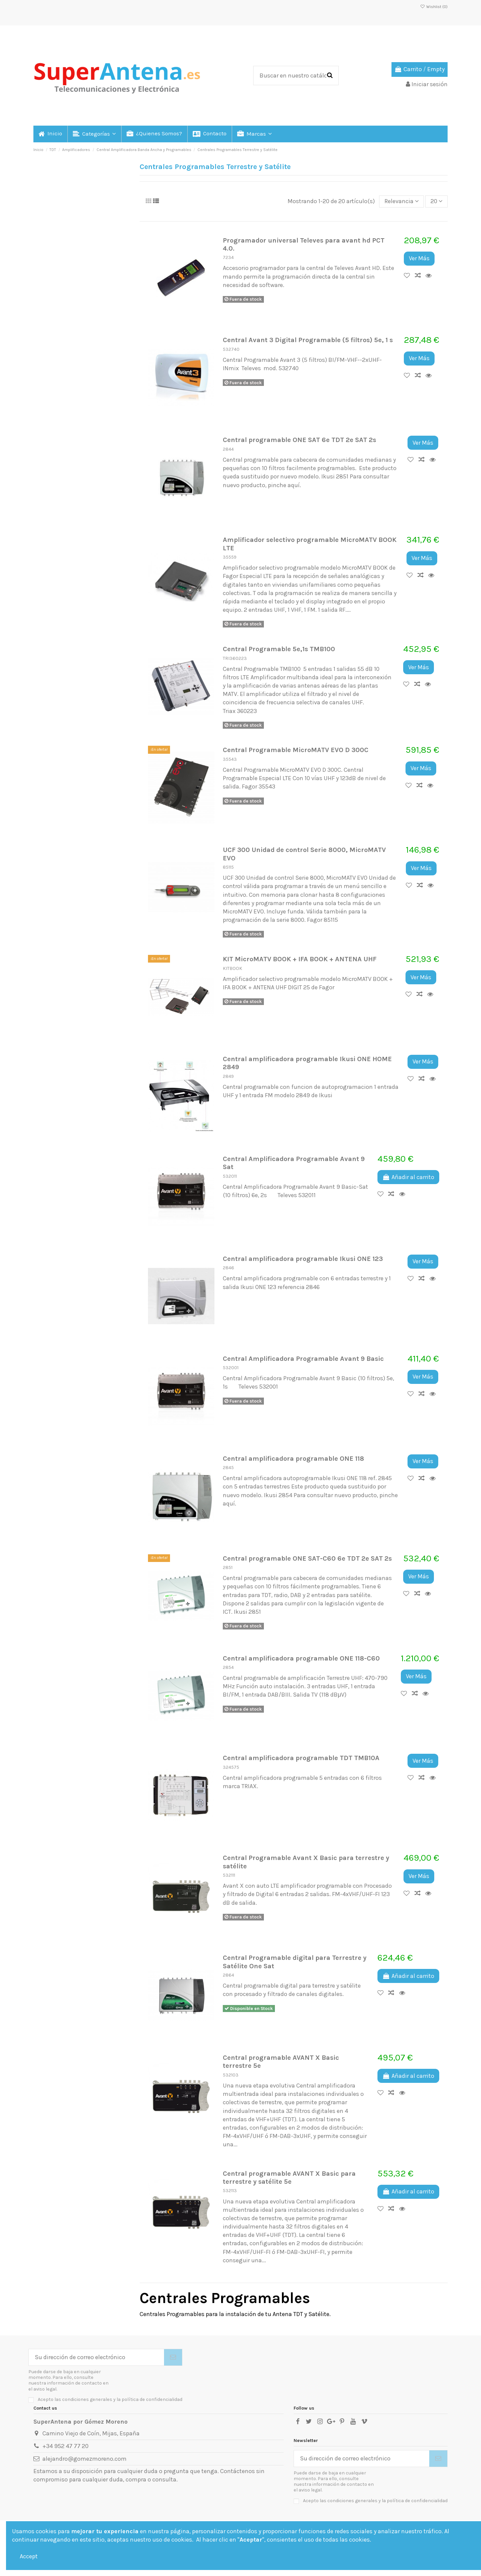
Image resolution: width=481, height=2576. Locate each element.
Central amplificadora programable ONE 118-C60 (301, 1658)
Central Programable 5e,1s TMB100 (279, 649)
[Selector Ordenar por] (401, 201)
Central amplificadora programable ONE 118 (293, 1458)
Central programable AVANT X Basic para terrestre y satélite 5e (289, 2177)
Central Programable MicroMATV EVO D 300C (295, 750)
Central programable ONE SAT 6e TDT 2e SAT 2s (299, 440)
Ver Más (419, 258)
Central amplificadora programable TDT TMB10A (301, 1758)
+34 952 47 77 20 (65, 2446)
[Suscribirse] (173, 2357)
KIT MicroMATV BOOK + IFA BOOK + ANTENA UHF (299, 959)
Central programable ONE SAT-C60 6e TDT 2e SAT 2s (307, 1558)
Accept (29, 2556)
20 (437, 201)
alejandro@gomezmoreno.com (84, 2458)
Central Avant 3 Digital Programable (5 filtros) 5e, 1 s (308, 340)
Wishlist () (434, 6)
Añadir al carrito (408, 1177)
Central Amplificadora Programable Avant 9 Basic (303, 1358)
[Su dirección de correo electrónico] (96, 2357)
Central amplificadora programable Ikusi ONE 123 (303, 1259)
